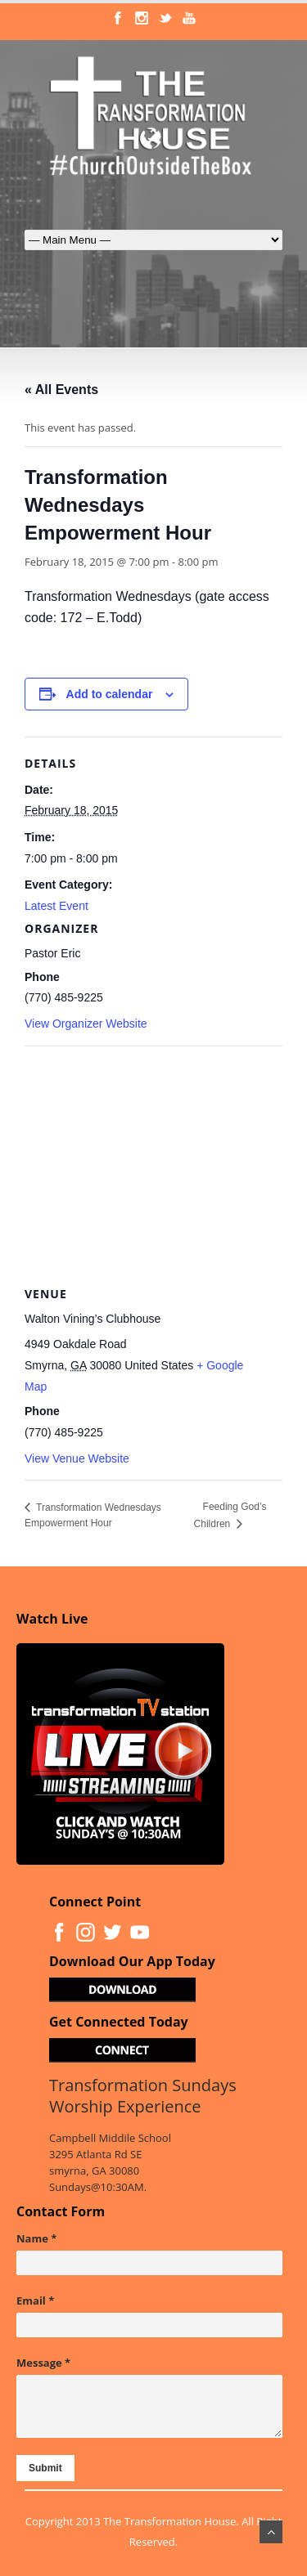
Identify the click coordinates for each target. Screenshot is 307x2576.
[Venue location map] (153, 1163)
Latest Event (56, 905)
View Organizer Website (86, 1023)
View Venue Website (77, 1458)
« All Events (61, 389)
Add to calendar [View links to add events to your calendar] (109, 694)
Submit (45, 2468)
